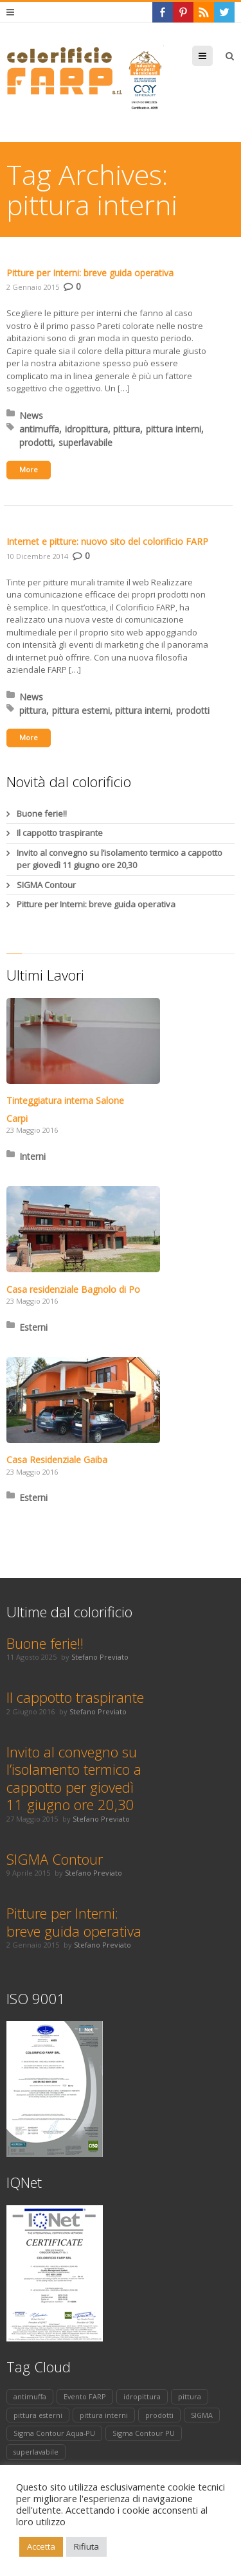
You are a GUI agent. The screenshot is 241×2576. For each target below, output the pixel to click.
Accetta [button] (41, 2546)
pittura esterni (81, 710)
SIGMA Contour (46, 885)
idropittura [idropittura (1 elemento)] (142, 2396)
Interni (32, 1156)
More (28, 469)
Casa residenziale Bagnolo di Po (73, 1289)
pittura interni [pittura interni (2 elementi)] (104, 2415)
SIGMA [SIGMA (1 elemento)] (202, 2415)
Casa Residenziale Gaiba (56, 1459)
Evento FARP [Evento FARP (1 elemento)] (85, 2396)
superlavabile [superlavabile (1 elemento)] (35, 2451)
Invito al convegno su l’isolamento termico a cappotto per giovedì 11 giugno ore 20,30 (119, 859)
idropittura (86, 429)
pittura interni (173, 429)
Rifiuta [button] (86, 2546)
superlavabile (85, 442)
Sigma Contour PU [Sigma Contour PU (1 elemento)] (143, 2433)
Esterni (33, 1327)
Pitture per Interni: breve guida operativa (90, 273)
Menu (212, 56)
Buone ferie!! (42, 813)
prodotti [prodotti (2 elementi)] (159, 2415)
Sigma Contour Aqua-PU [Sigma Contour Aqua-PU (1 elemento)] (54, 2433)
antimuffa (39, 429)
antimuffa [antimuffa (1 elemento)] (29, 2396)
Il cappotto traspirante (60, 833)
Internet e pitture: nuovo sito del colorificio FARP (107, 541)
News (31, 415)
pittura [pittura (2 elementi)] (189, 2396)
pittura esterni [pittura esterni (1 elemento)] (37, 2415)
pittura (126, 429)
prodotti (36, 442)
